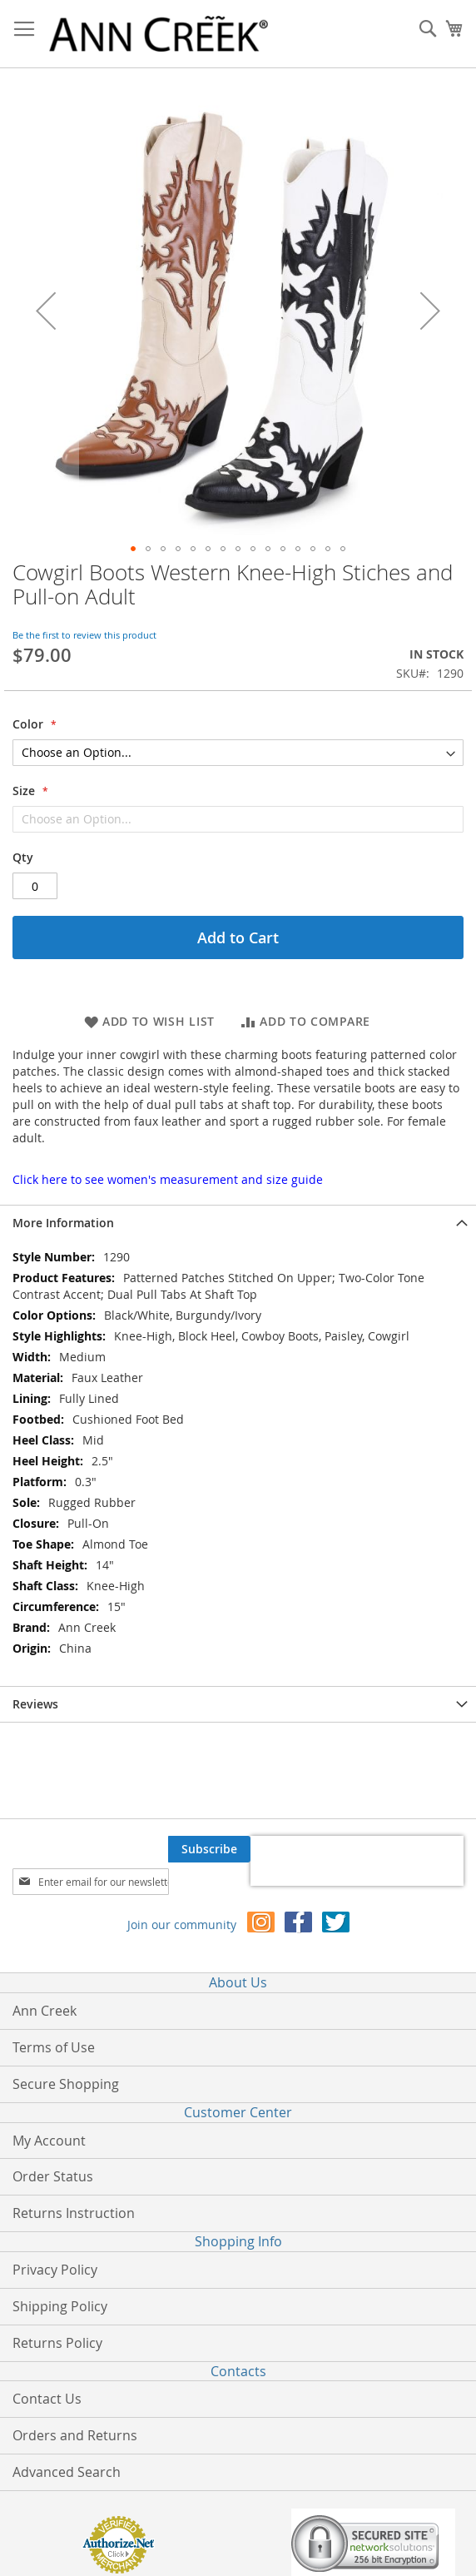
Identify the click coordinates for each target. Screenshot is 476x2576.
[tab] (238, 1223)
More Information (63, 1223)
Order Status (52, 2176)
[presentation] (357, 1861)
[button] (45, 310)
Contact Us (47, 2399)
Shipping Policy (59, 2306)
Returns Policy (57, 2343)
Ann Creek (44, 2011)
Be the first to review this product (84, 635)
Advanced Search (66, 2472)
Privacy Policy (54, 2269)
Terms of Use (53, 2047)
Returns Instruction (73, 2213)
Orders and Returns (74, 2435)
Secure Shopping (65, 2084)
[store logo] (158, 34)
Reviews (35, 1704)
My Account (49, 2140)
